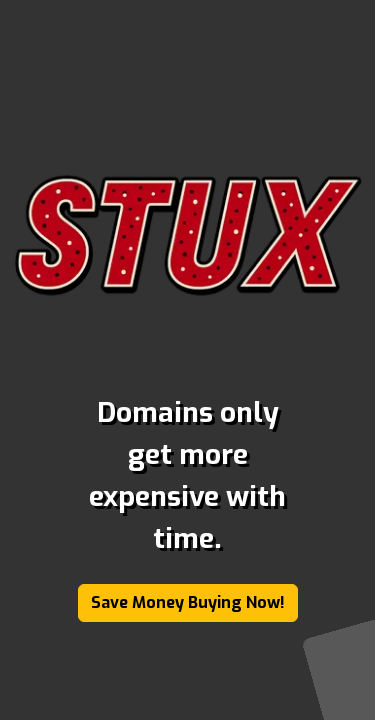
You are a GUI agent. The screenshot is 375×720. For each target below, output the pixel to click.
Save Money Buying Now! (188, 602)
